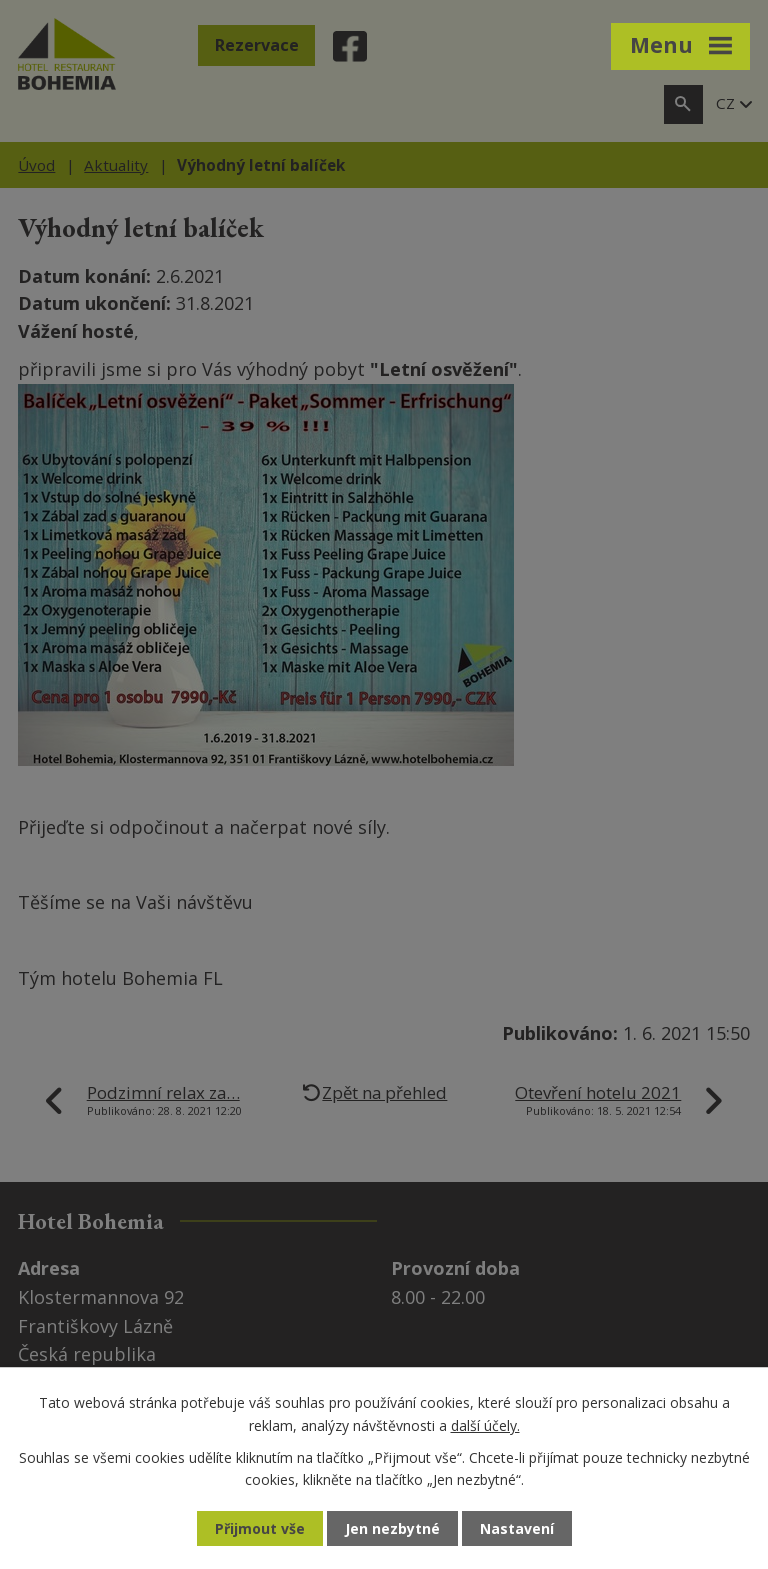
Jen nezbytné (392, 1528)
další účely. (485, 1424)
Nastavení (517, 1528)
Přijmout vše (260, 1528)
